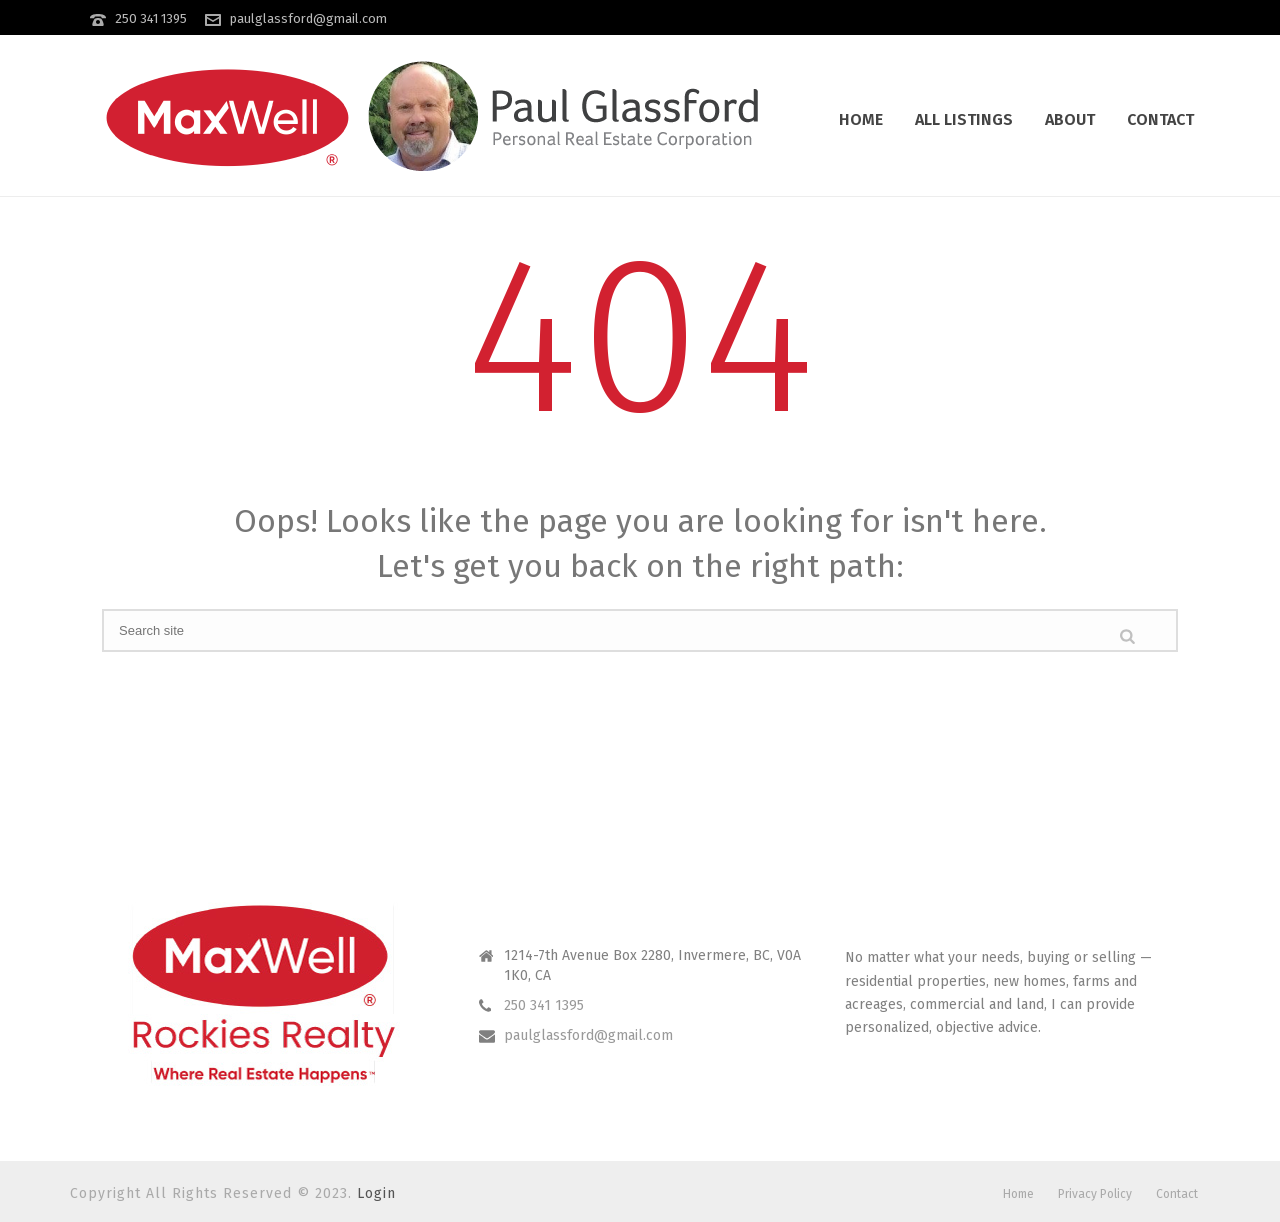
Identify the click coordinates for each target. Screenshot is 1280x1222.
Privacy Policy (1095, 1194)
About (1070, 119)
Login (376, 1193)
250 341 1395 (151, 18)
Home (861, 119)
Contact (1160, 119)
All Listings (964, 119)
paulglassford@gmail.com (308, 18)
